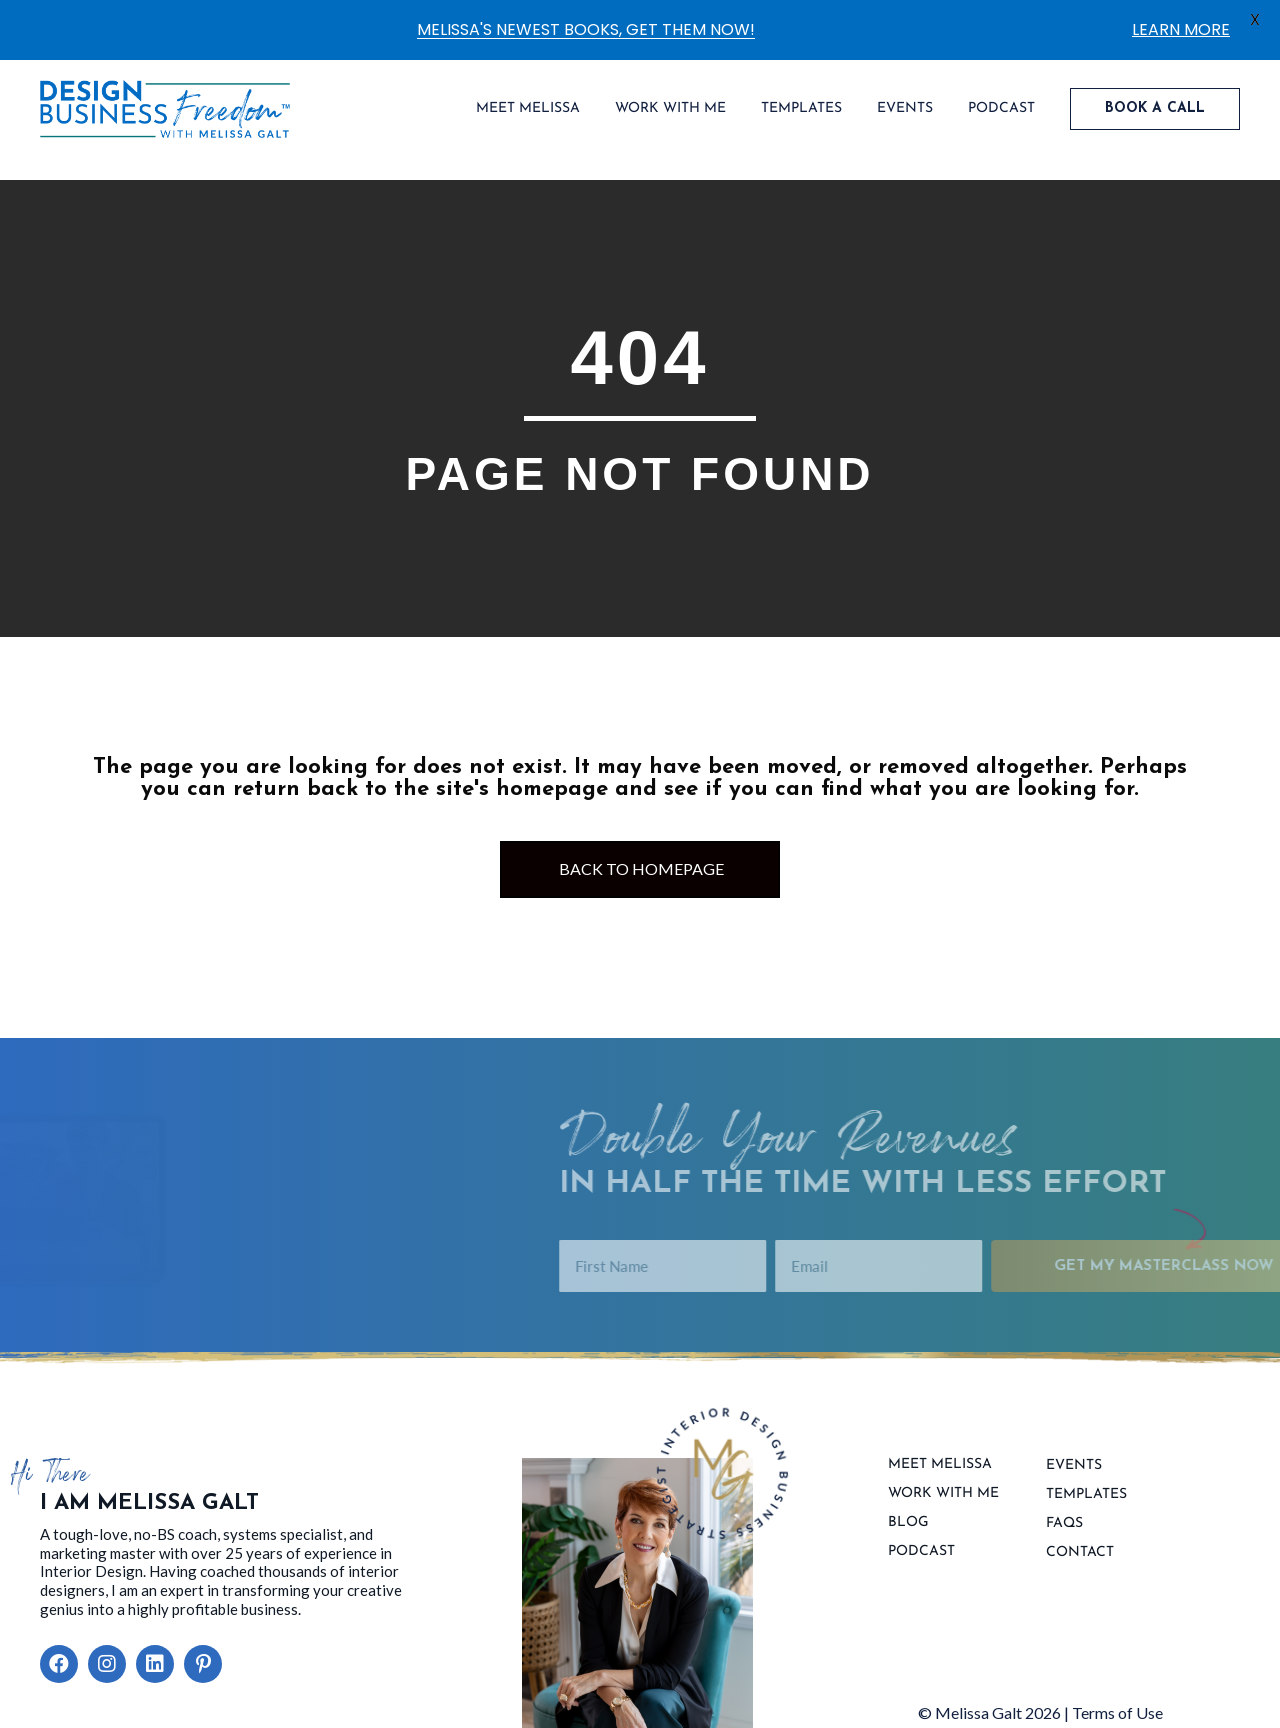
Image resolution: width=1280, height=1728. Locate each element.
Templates (1086, 1495)
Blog (908, 1523)
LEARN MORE (1181, 29)
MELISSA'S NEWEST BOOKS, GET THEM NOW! (586, 29)
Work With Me (943, 1494)
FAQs (1064, 1524)
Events (1074, 1466)
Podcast (921, 1552)
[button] (59, 1664)
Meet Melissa (940, 1465)
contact (1080, 1553)
